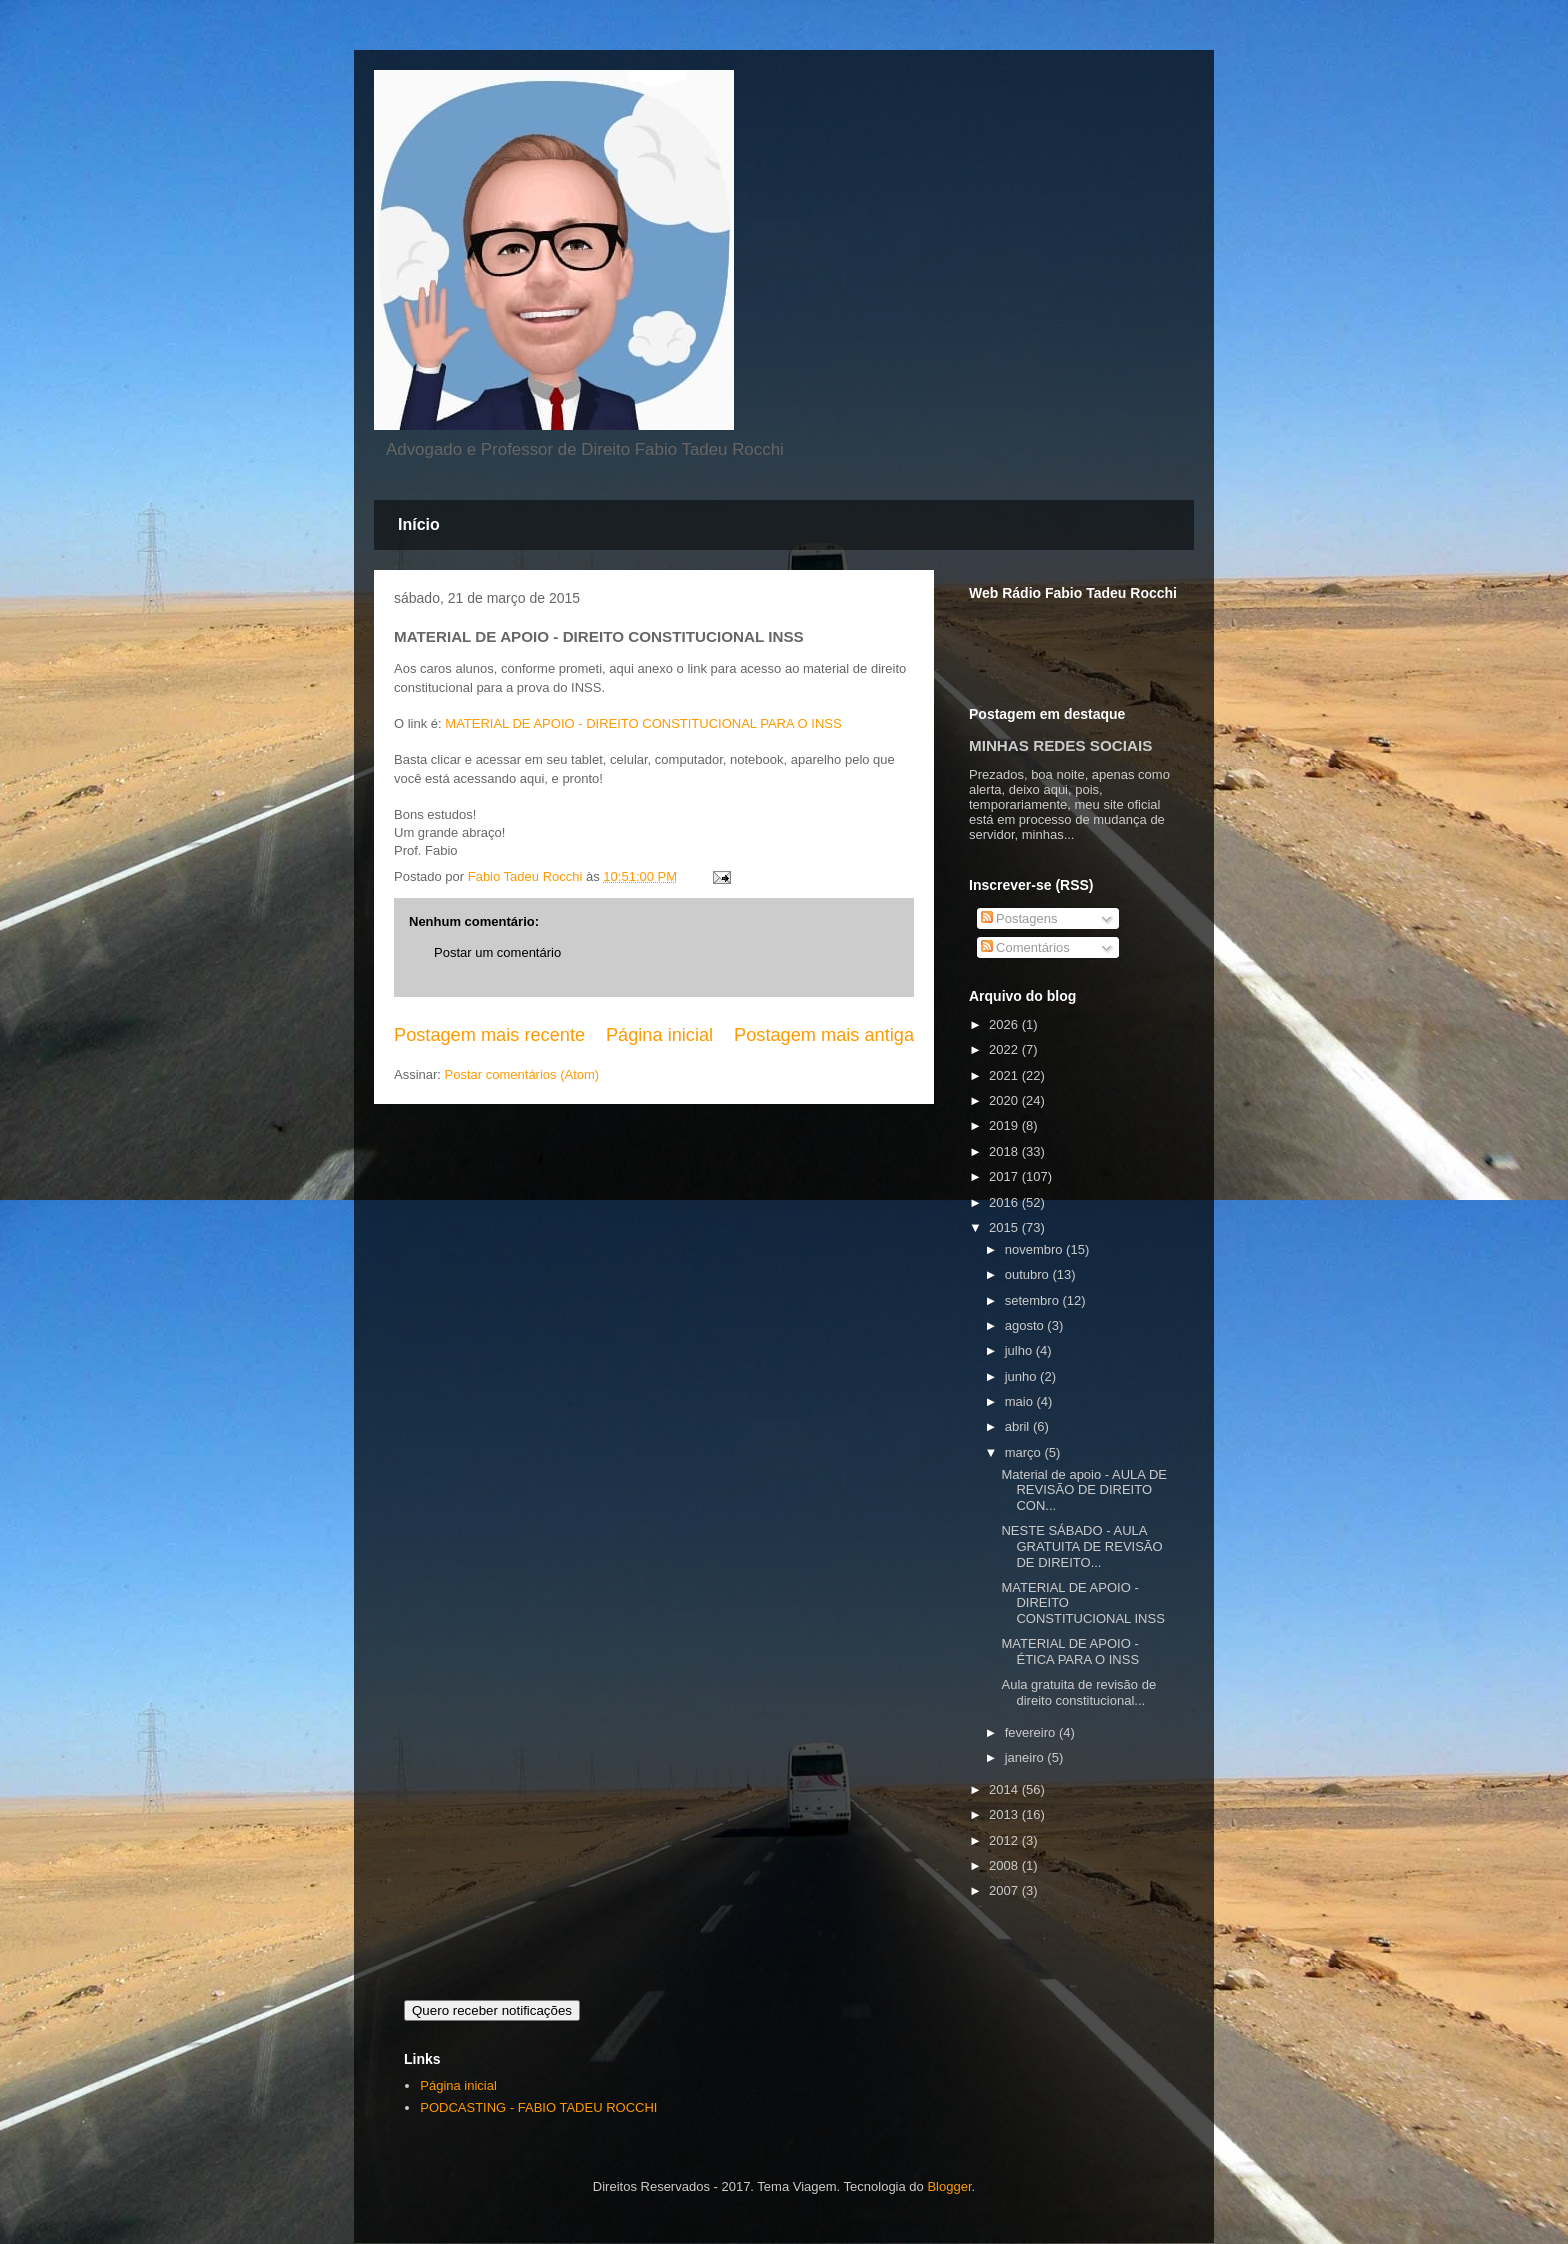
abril (1019, 1426)
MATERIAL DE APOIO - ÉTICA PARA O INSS (1070, 1651)
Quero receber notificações (492, 2010)
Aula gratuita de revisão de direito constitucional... (1078, 1692)
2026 (1005, 1024)
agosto (1026, 1325)
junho (1022, 1376)
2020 (1005, 1100)
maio (1021, 1401)
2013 (1005, 1814)
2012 (1005, 1840)
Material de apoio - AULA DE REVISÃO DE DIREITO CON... (1083, 1490)
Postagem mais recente (489, 1035)
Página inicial (659, 1035)
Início (419, 524)
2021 (1005, 1075)
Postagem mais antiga (824, 1035)
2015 (1005, 1227)
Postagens (1019, 918)
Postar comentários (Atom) (522, 1074)
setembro (1034, 1300)
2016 (1005, 1202)
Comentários (1025, 947)
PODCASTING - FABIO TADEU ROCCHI (538, 2107)
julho (1020, 1350)
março (1025, 1452)
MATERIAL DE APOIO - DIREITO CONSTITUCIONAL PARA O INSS (643, 723)
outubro (1029, 1274)
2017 (1005, 1176)
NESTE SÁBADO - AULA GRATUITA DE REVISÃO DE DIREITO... (1081, 1546)
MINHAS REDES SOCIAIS (1060, 745)
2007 (1005, 1890)
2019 (1005, 1125)
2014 (1005, 1789)
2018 (1005, 1151)
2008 (1005, 1865)
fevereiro (1032, 1732)
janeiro (1026, 1757)
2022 (1005, 1049)
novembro (1035, 1249)
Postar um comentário (497, 952)
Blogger (949, 2186)
